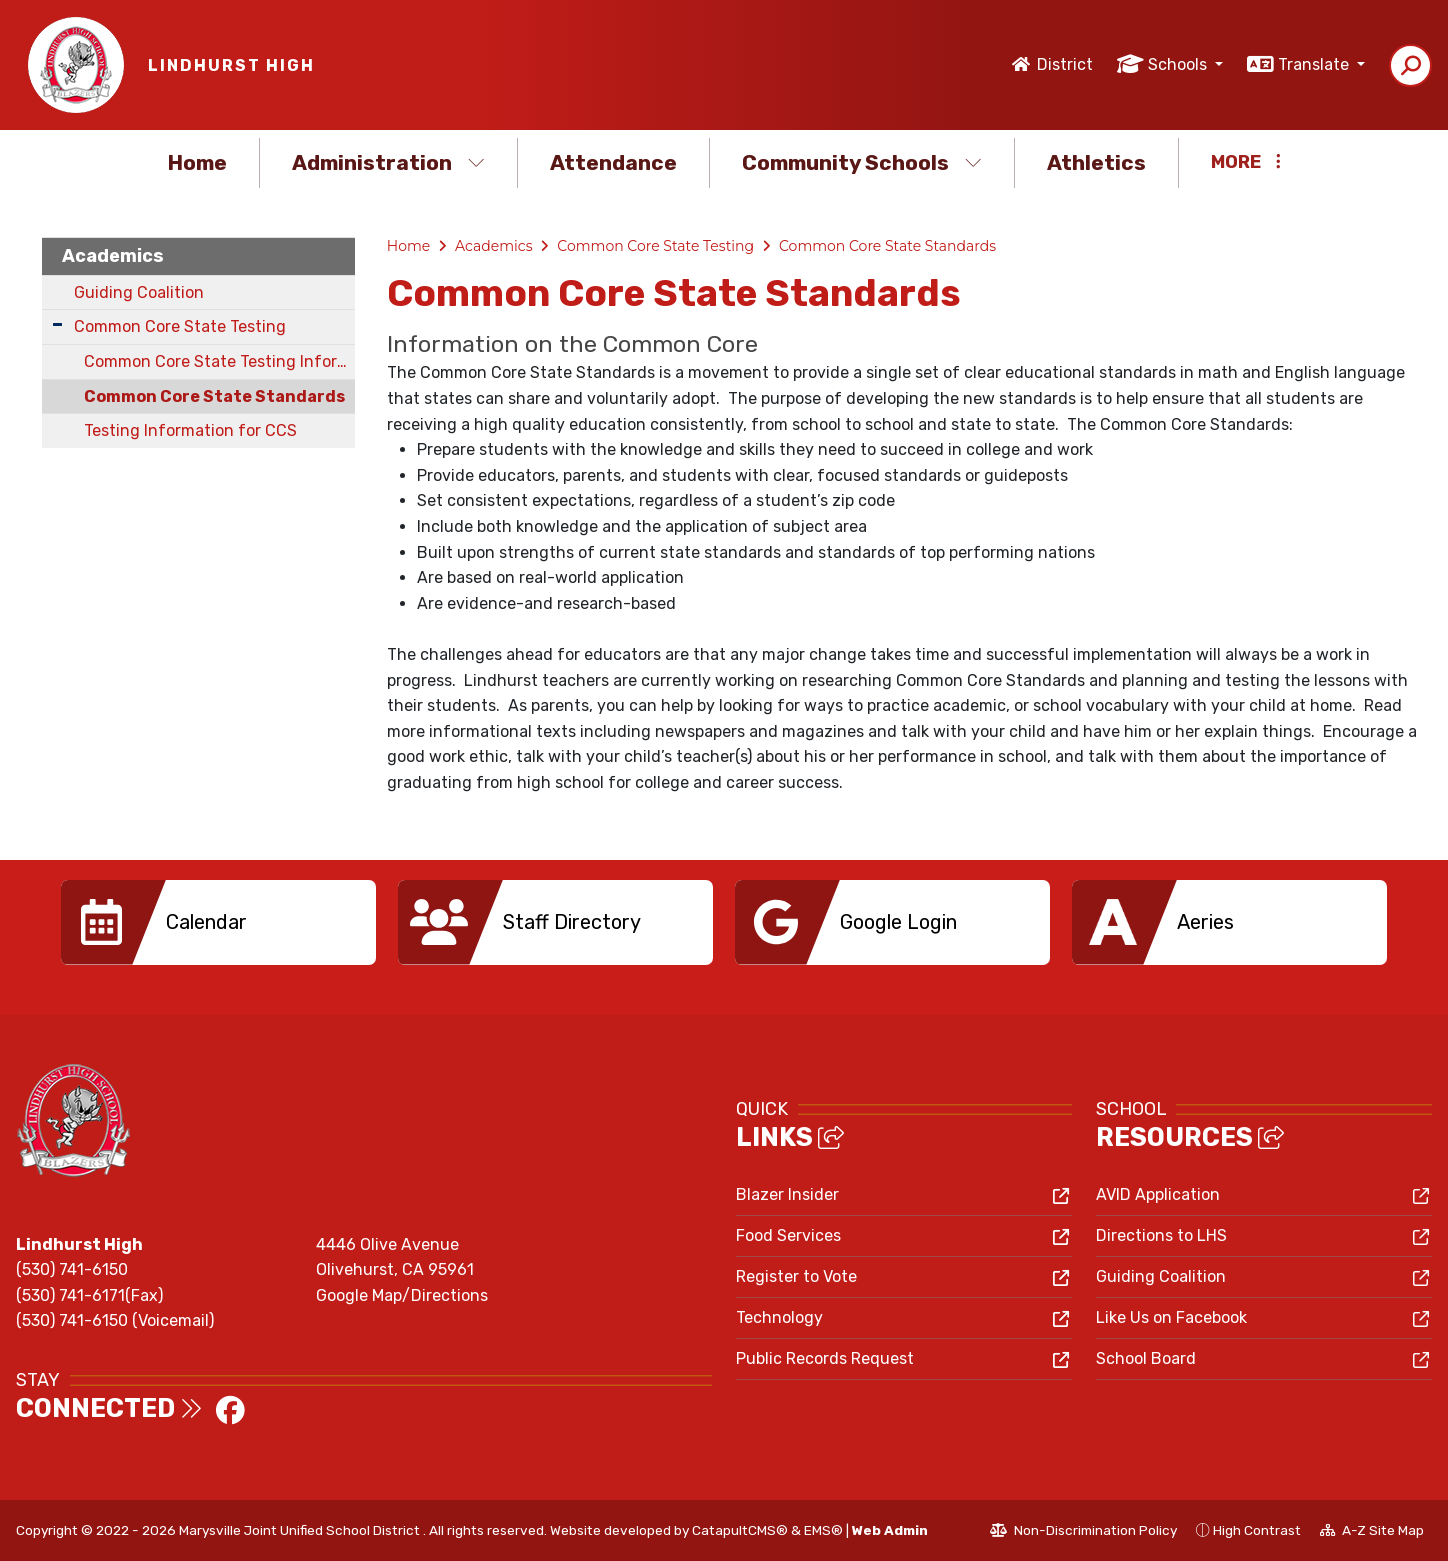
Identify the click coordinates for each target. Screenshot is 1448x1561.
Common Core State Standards (214, 396)
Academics (113, 256)
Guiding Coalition (139, 292)
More (1246, 162)
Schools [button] (1179, 64)
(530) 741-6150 (72, 1269)
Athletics (1096, 162)
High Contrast (1257, 1530)
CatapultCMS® (740, 1530)
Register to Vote (796, 1276)
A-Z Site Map (1372, 1533)
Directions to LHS (1161, 1235)
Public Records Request (825, 1358)
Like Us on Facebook (1171, 1317)
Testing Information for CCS (190, 430)
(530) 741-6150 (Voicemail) (115, 1320)
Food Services (788, 1235)
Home (197, 162)
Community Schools (862, 162)
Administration (388, 162)
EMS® (823, 1530)
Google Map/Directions (402, 1295)
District (1065, 64)
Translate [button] (1315, 64)
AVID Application (1158, 1194)
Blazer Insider (787, 1194)
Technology (779, 1317)
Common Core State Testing (180, 326)
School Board (1146, 1358)
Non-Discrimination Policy (1083, 1533)
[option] (218, 922)
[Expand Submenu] (57, 324)
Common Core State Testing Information (219, 361)
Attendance (613, 162)
